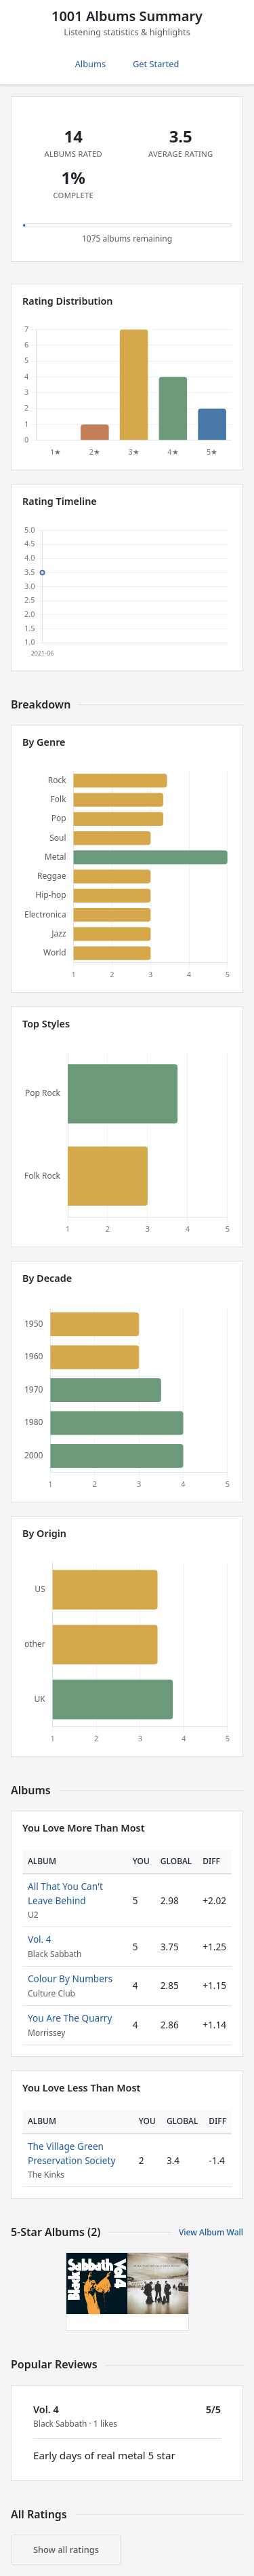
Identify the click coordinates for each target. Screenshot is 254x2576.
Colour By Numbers (70, 1978)
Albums (90, 64)
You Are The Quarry (70, 2017)
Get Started (156, 64)
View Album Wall (211, 2232)
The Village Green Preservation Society (71, 2153)
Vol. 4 (39, 1939)
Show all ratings (66, 2549)
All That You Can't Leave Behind (65, 1893)
